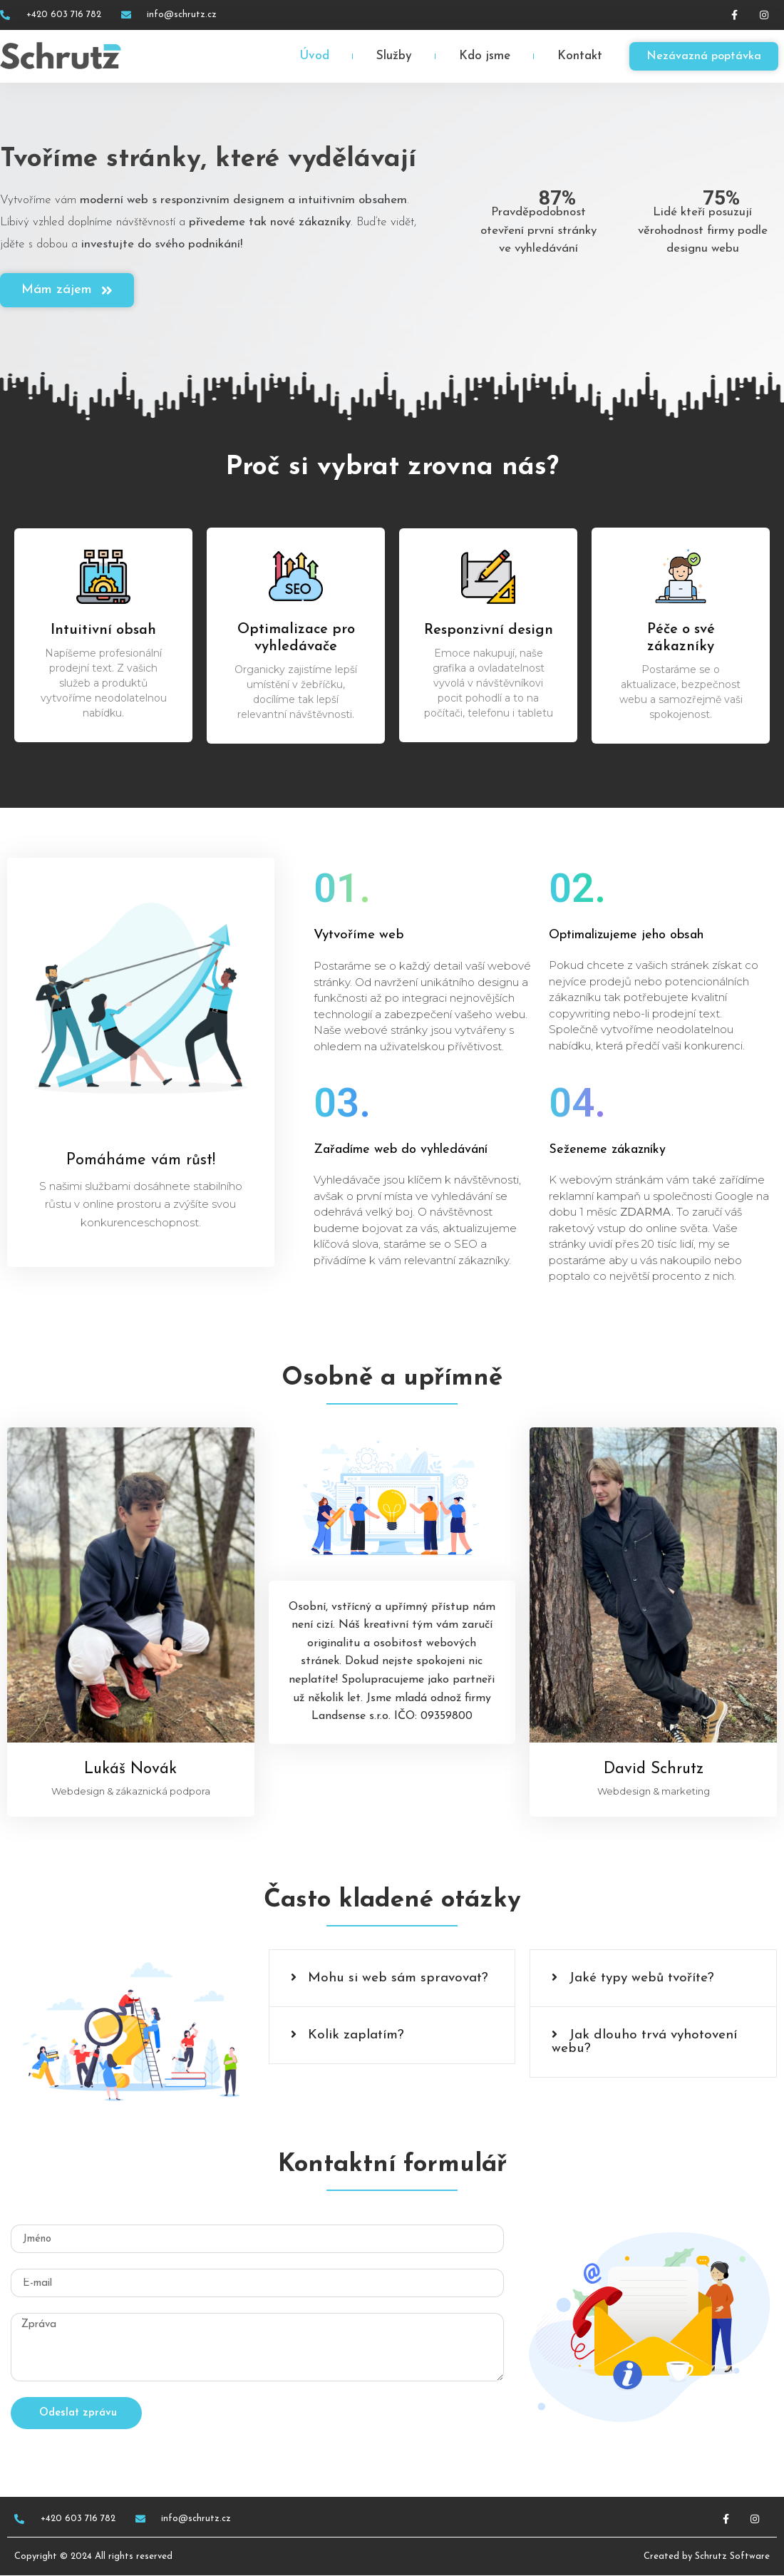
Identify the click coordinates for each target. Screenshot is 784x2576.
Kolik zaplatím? (356, 2035)
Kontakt (579, 56)
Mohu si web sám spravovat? (398, 1978)
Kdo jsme (484, 56)
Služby (394, 56)
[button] (392, 1978)
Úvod (314, 56)
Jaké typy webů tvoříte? (641, 1978)
